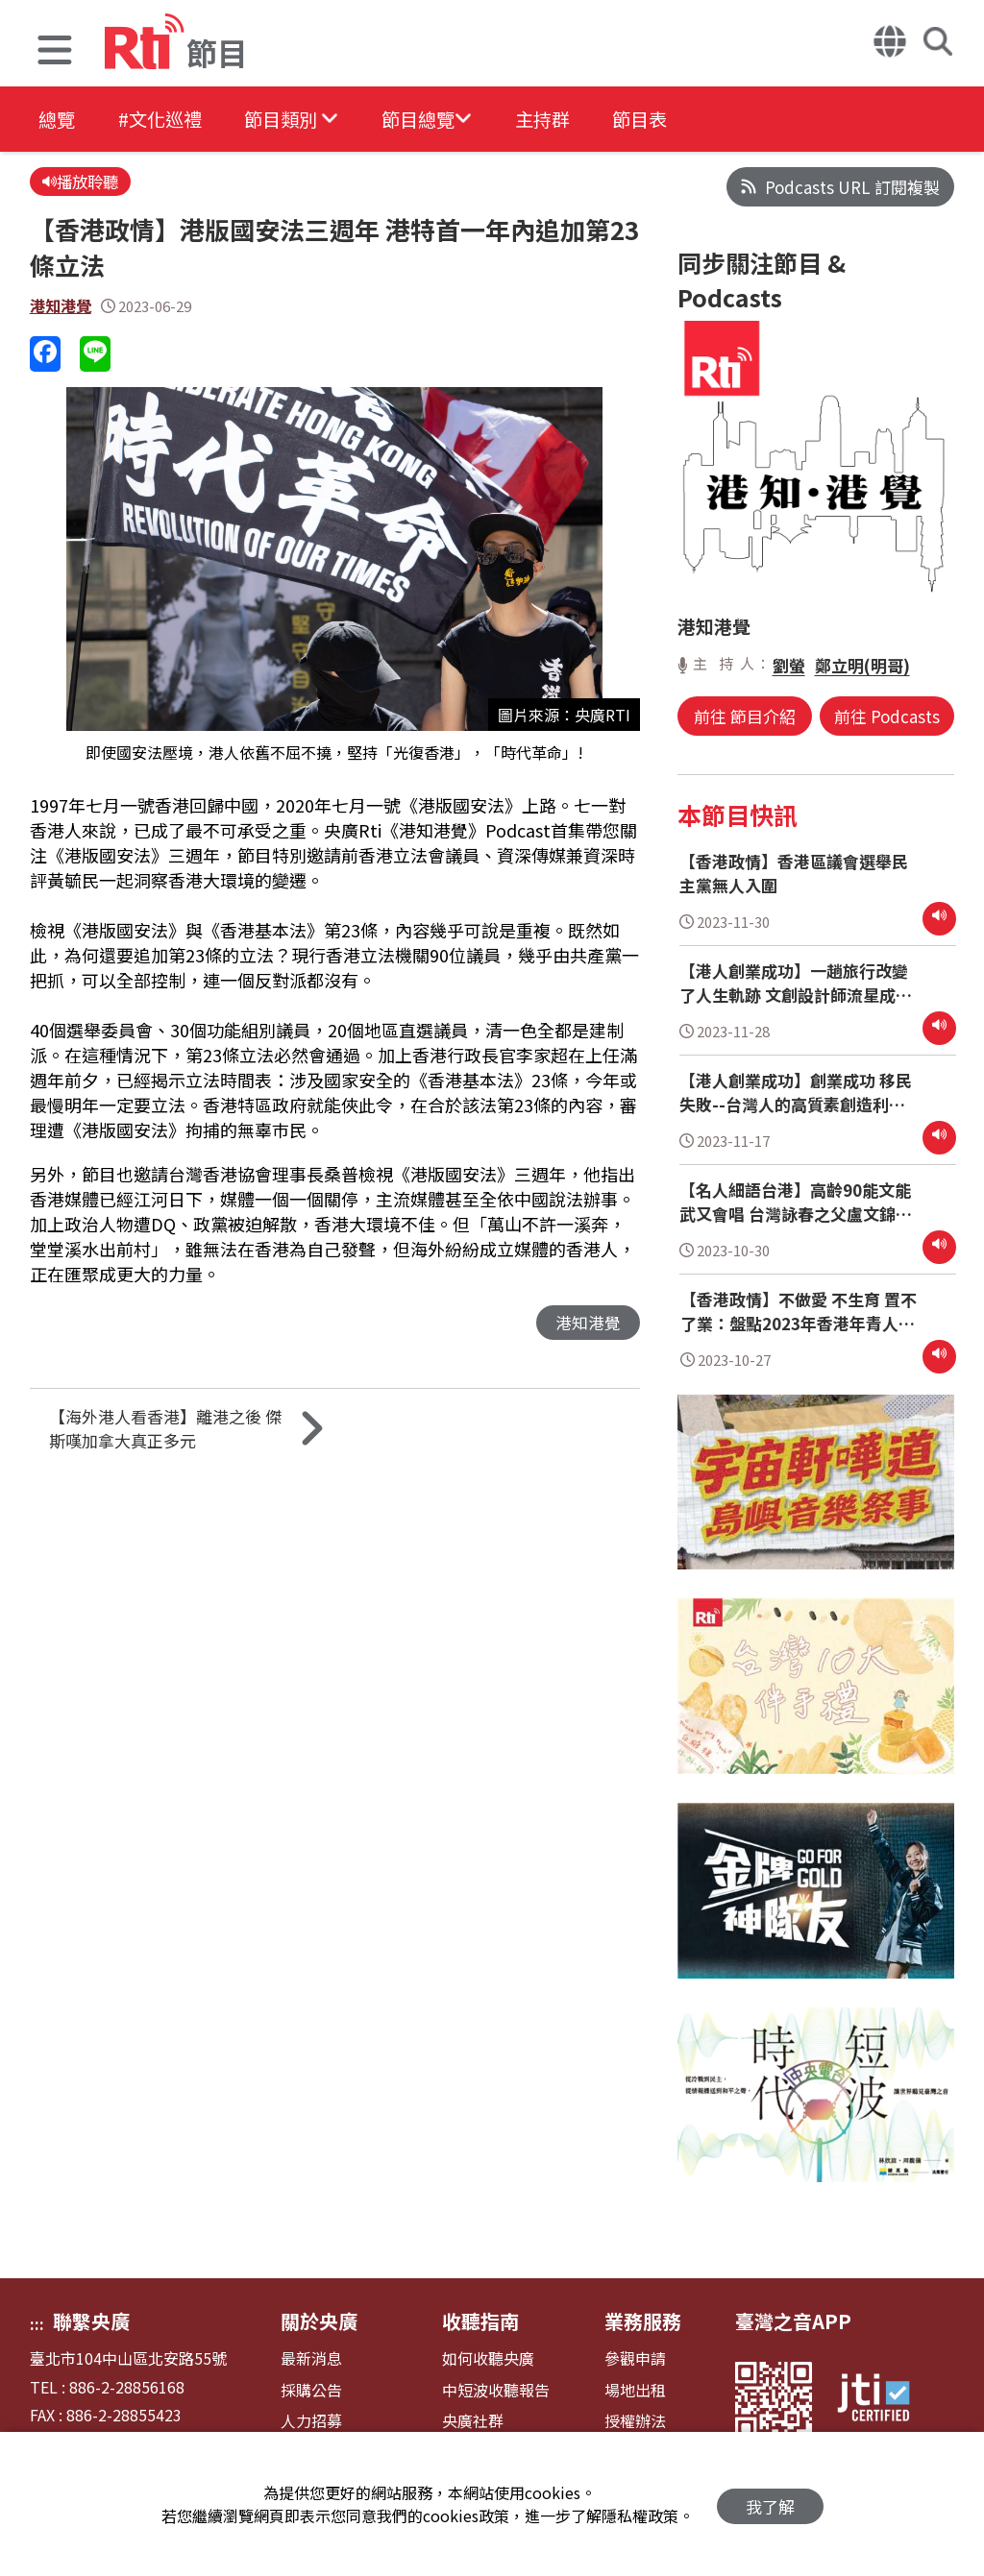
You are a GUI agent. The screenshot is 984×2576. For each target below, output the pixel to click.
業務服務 (642, 2321)
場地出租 (635, 2390)
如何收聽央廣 (488, 2358)
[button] (55, 52)
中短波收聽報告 (496, 2390)
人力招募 (311, 2421)
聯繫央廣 (91, 2321)
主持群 (578, 120)
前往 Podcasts (885, 716)
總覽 (57, 120)
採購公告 (311, 2390)
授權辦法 (635, 2421)
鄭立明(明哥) (862, 665)
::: (37, 2323)
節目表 (684, 120)
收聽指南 (480, 2321)
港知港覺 (62, 307)
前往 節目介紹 (747, 716)
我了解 (770, 2504)
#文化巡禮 (169, 120)
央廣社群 (473, 2421)
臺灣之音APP (793, 2321)
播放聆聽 (82, 182)
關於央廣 (319, 2321)
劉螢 (789, 665)
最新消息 (311, 2358)
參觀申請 (635, 2358)
